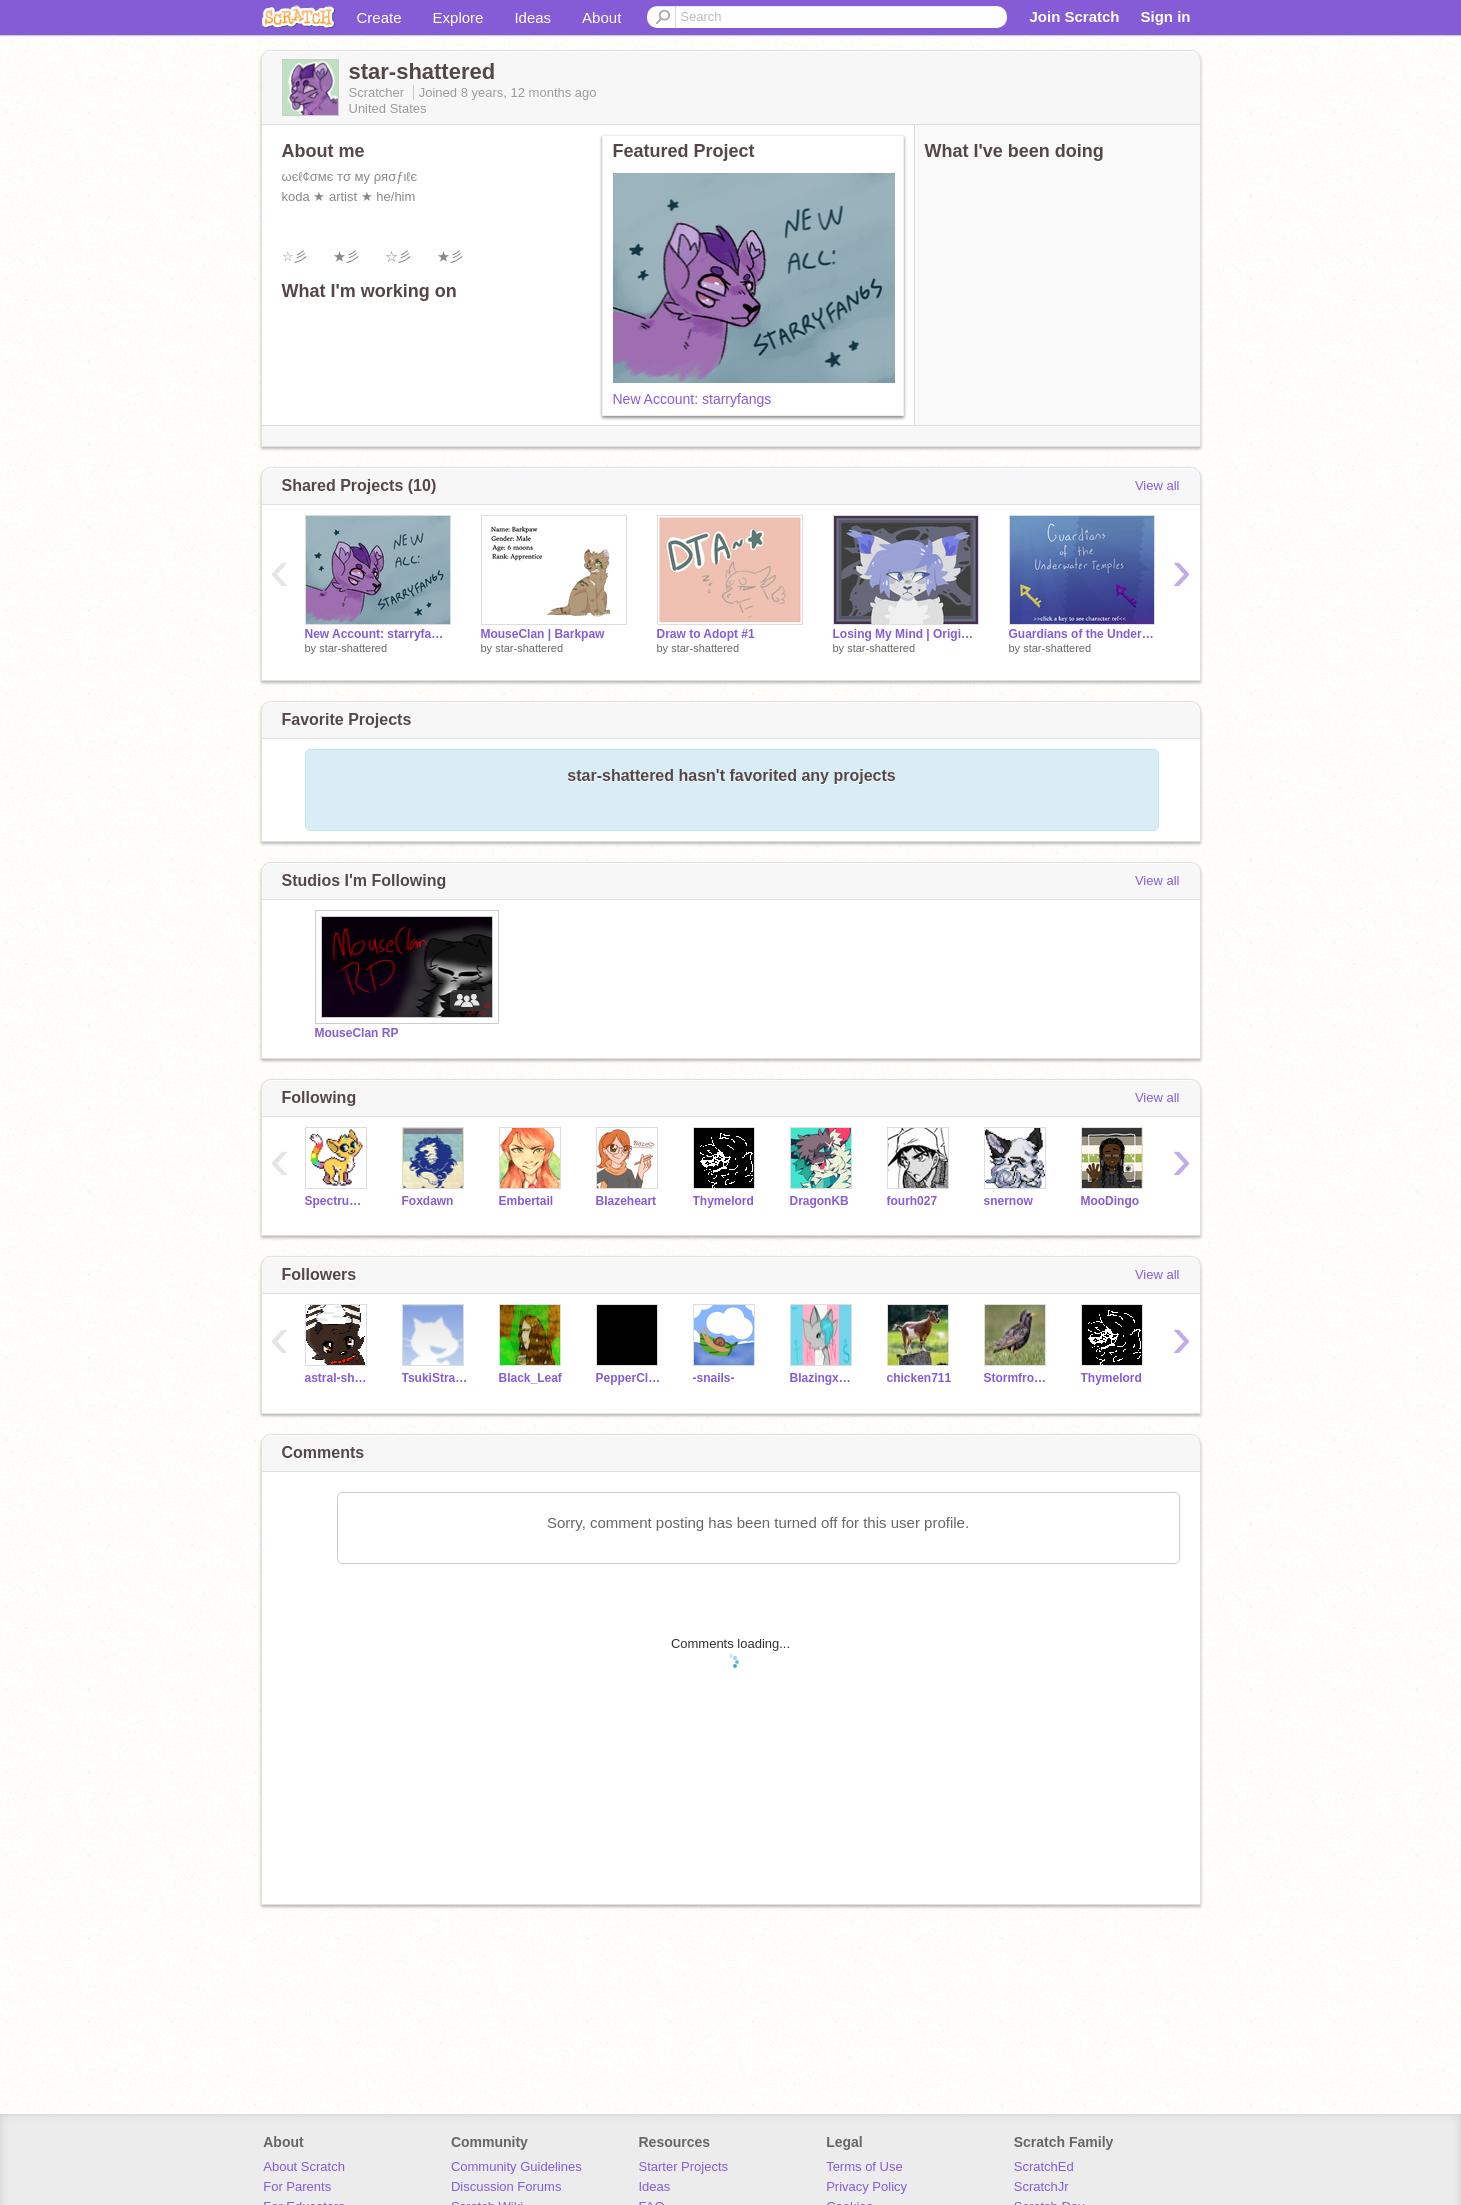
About (601, 17)
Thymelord (723, 1201)
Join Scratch (1074, 16)
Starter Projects (684, 2166)
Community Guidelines (516, 2166)
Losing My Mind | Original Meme (906, 634)
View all (1157, 485)
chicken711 (919, 1378)
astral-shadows (338, 1378)
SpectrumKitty (338, 1201)
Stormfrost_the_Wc (1017, 1378)
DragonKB (819, 1201)
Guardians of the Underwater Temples (1082, 634)
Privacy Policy (866, 2186)
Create (379, 17)
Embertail (526, 1201)
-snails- (714, 1378)
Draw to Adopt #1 (706, 634)
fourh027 (912, 1201)
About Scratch (304, 2166)
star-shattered (353, 648)
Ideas (532, 17)
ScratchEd (1044, 2166)
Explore (458, 17)
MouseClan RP (357, 1033)
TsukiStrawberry (435, 1378)
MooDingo (1110, 1201)
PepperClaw (629, 1378)
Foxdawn (428, 1201)
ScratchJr (1041, 2186)
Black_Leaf (530, 1378)
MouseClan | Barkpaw (543, 634)
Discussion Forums (506, 2186)
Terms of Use (864, 2166)
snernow (1008, 1201)
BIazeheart (626, 1201)
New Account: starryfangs (692, 399)
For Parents (297, 2186)
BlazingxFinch (823, 1378)
